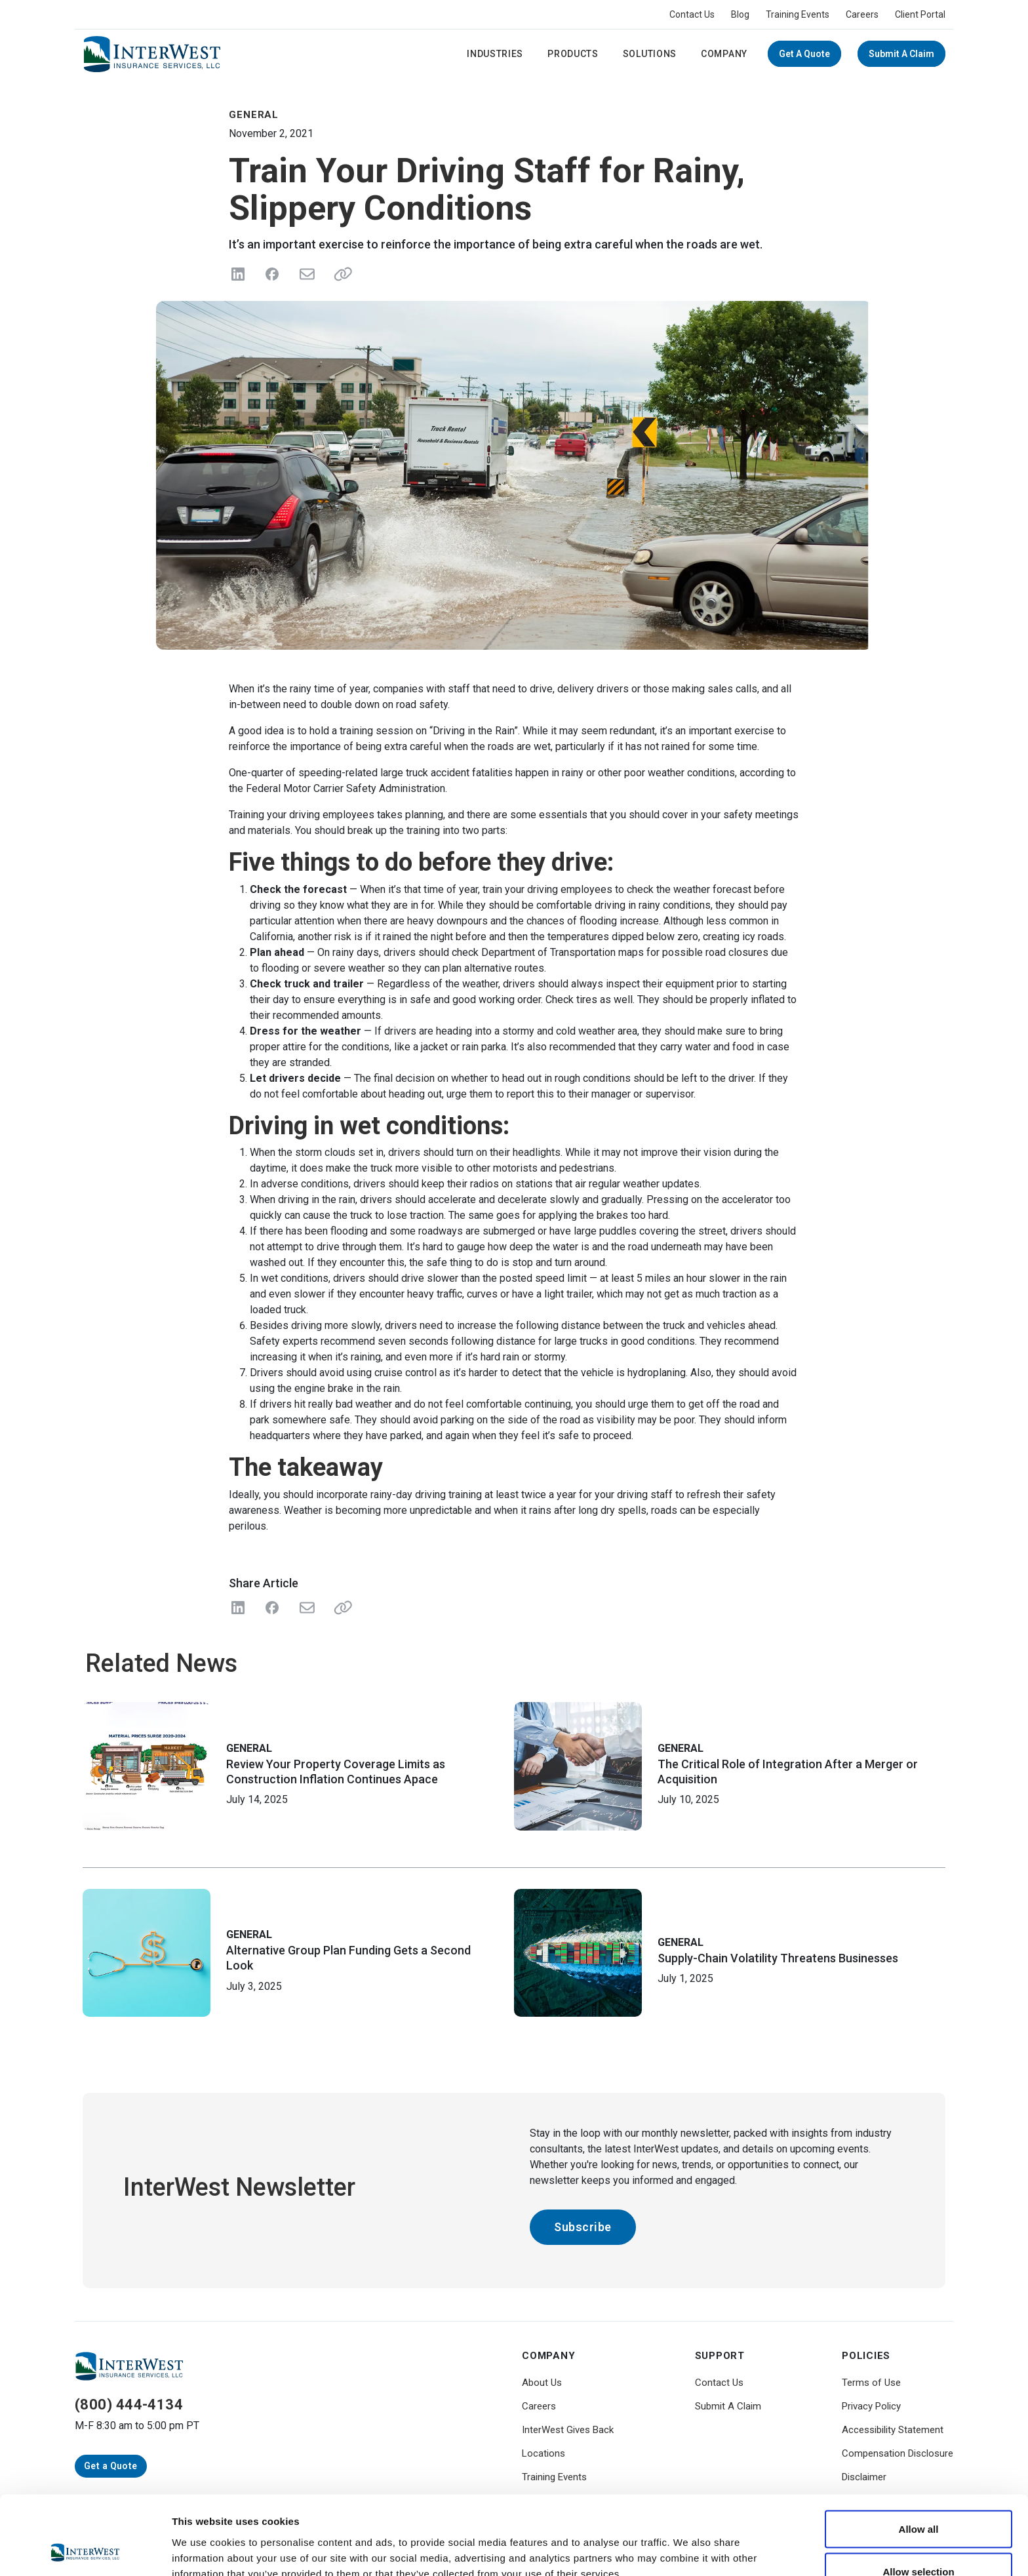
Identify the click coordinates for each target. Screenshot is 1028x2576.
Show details (688, 2542)
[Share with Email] (306, 1607)
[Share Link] (340, 1607)
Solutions (650, 54)
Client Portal (920, 14)
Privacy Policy (871, 2406)
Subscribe (583, 2227)
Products (573, 54)
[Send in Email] (306, 274)
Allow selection (918, 2498)
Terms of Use (871, 2382)
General (249, 1748)
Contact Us (692, 14)
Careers (862, 14)
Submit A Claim (901, 54)
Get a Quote (804, 54)
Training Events (797, 14)
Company (724, 54)
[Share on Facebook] (272, 274)
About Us (542, 2382)
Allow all (919, 2455)
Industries (495, 54)
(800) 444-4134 (129, 2404)
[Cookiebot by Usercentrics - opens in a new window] (85, 2550)
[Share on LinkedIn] (238, 274)
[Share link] (340, 274)
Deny (919, 2540)
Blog (740, 14)
